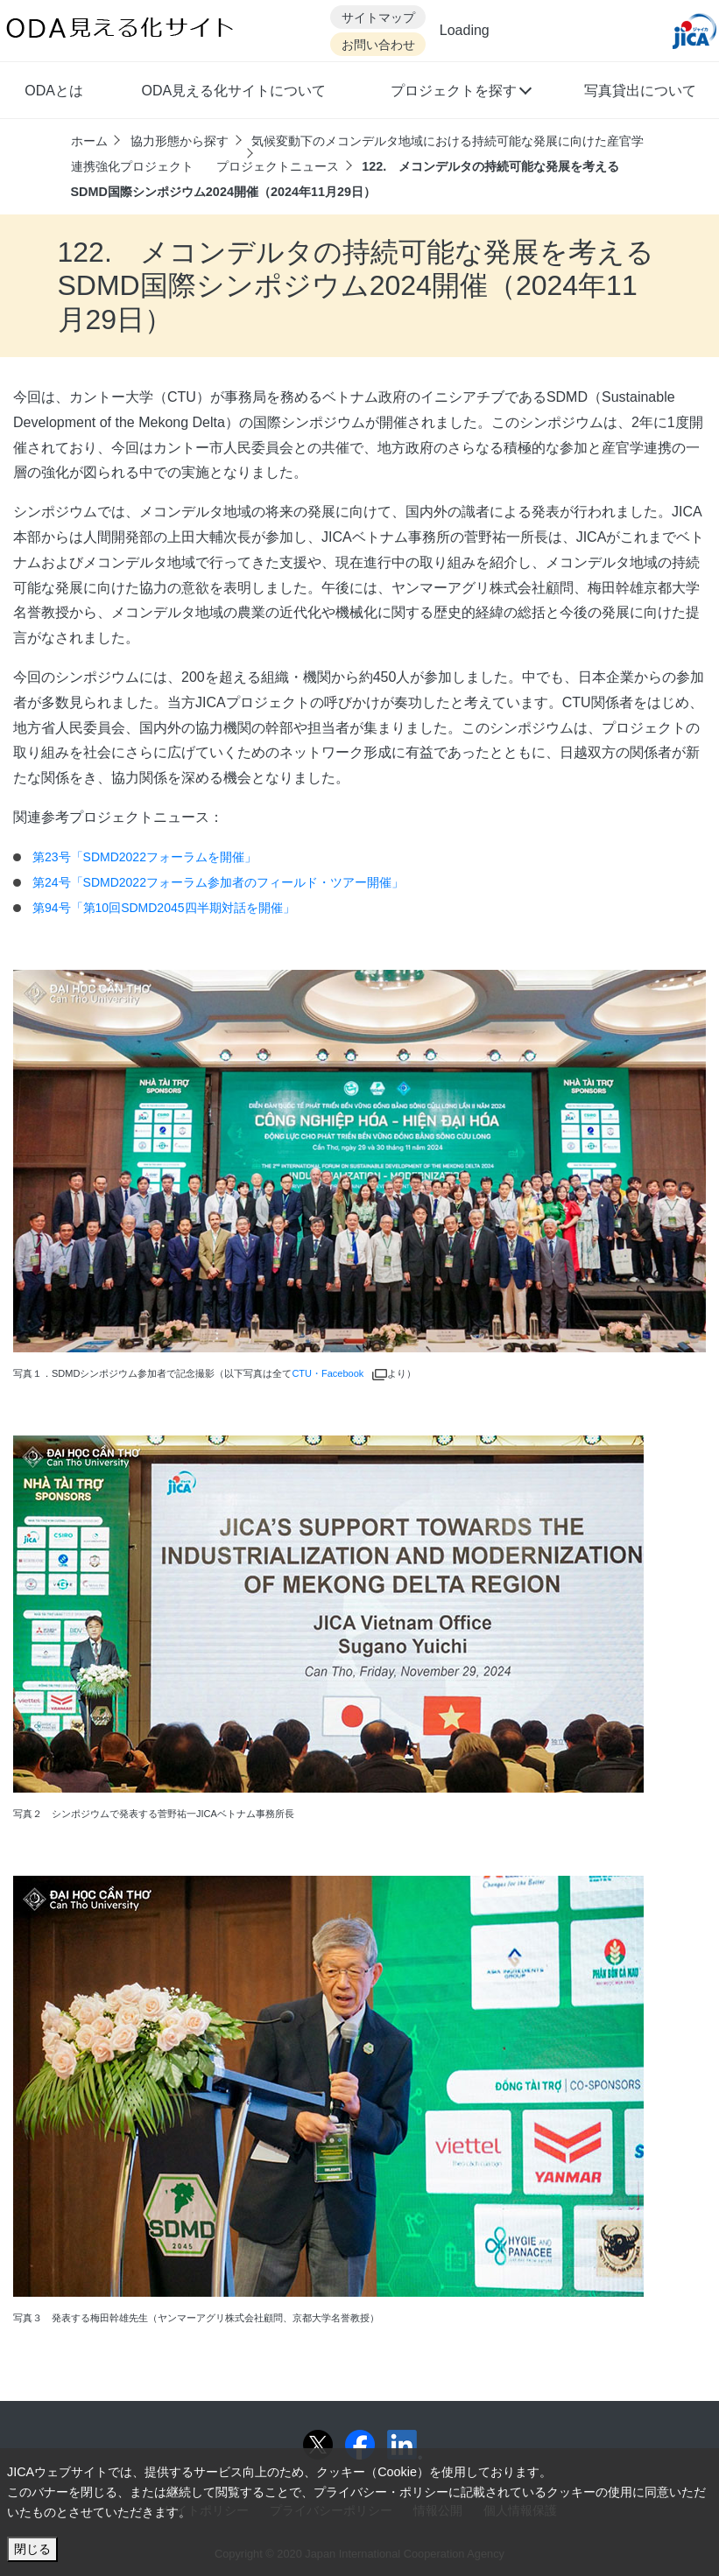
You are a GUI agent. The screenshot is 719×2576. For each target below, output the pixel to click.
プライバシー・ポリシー (381, 2492)
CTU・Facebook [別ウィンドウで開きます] (339, 1373)
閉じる (32, 2549)
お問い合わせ (378, 45)
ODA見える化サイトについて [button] (233, 90)
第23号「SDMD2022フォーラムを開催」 (144, 857)
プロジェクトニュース (277, 166)
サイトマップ (378, 18)
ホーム (89, 141)
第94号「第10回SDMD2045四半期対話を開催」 (163, 908)
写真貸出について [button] (640, 90)
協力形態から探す (179, 141)
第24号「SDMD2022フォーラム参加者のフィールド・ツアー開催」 (218, 882)
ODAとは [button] (54, 90)
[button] (459, 93)
